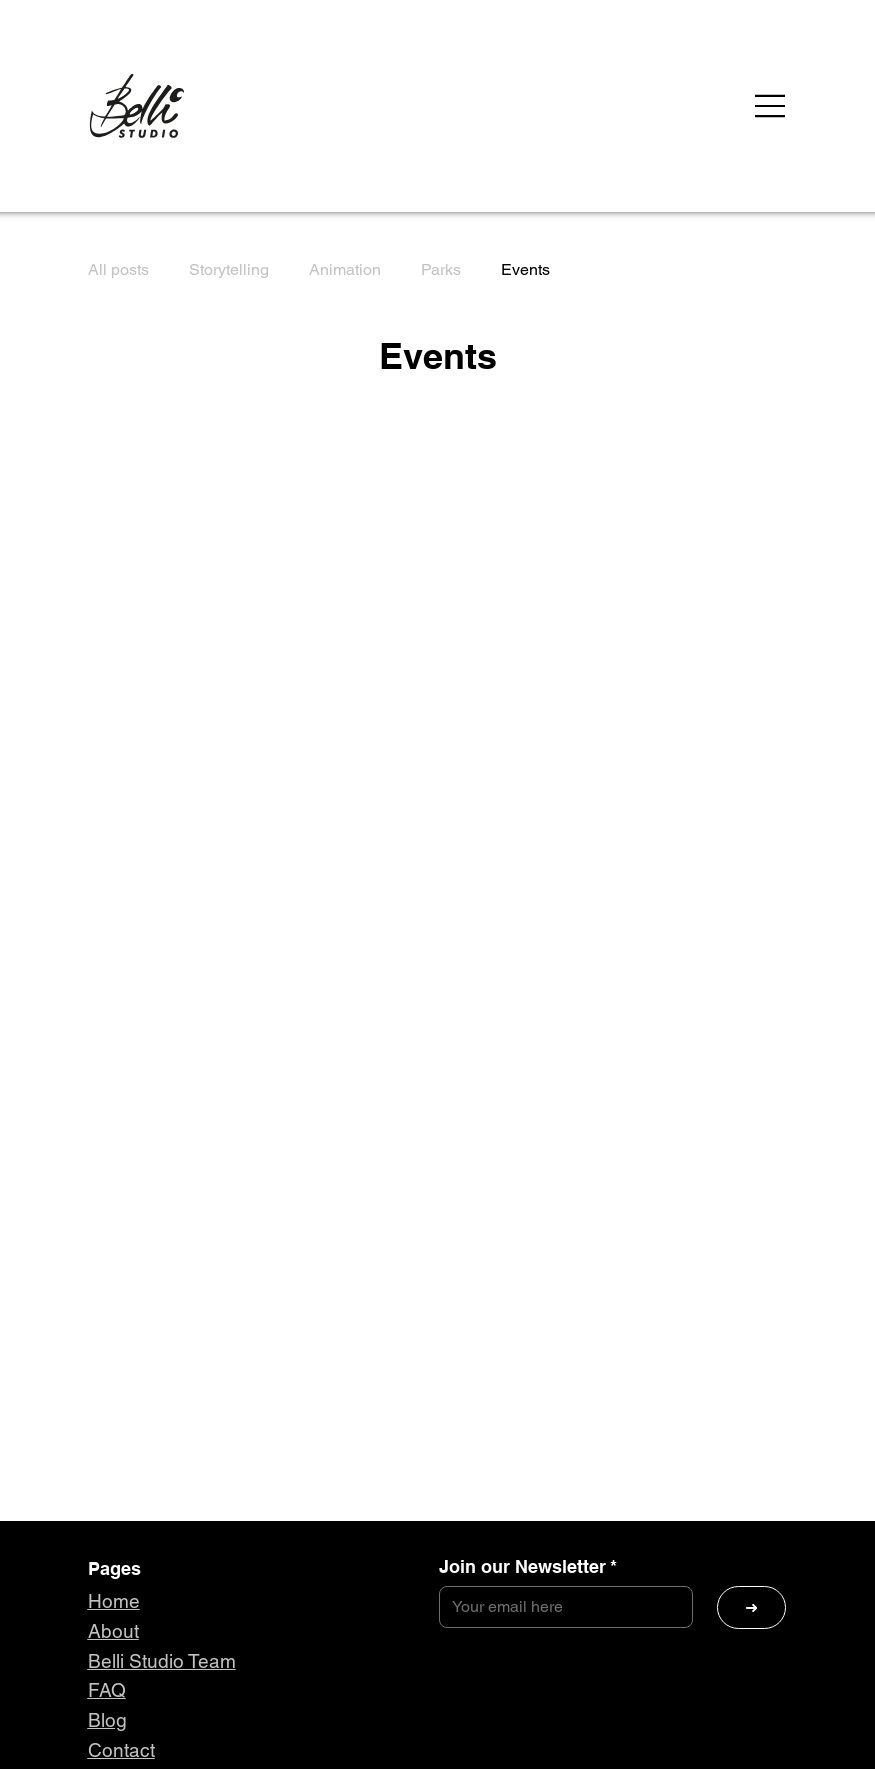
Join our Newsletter (528, 1567)
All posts (118, 269)
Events (525, 269)
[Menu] (771, 106)
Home (114, 1601)
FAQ (107, 1690)
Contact (121, 1750)
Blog (107, 1720)
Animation (345, 269)
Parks (441, 269)
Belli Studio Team (162, 1661)
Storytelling (229, 269)
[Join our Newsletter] (560, 1607)
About (113, 1631)
